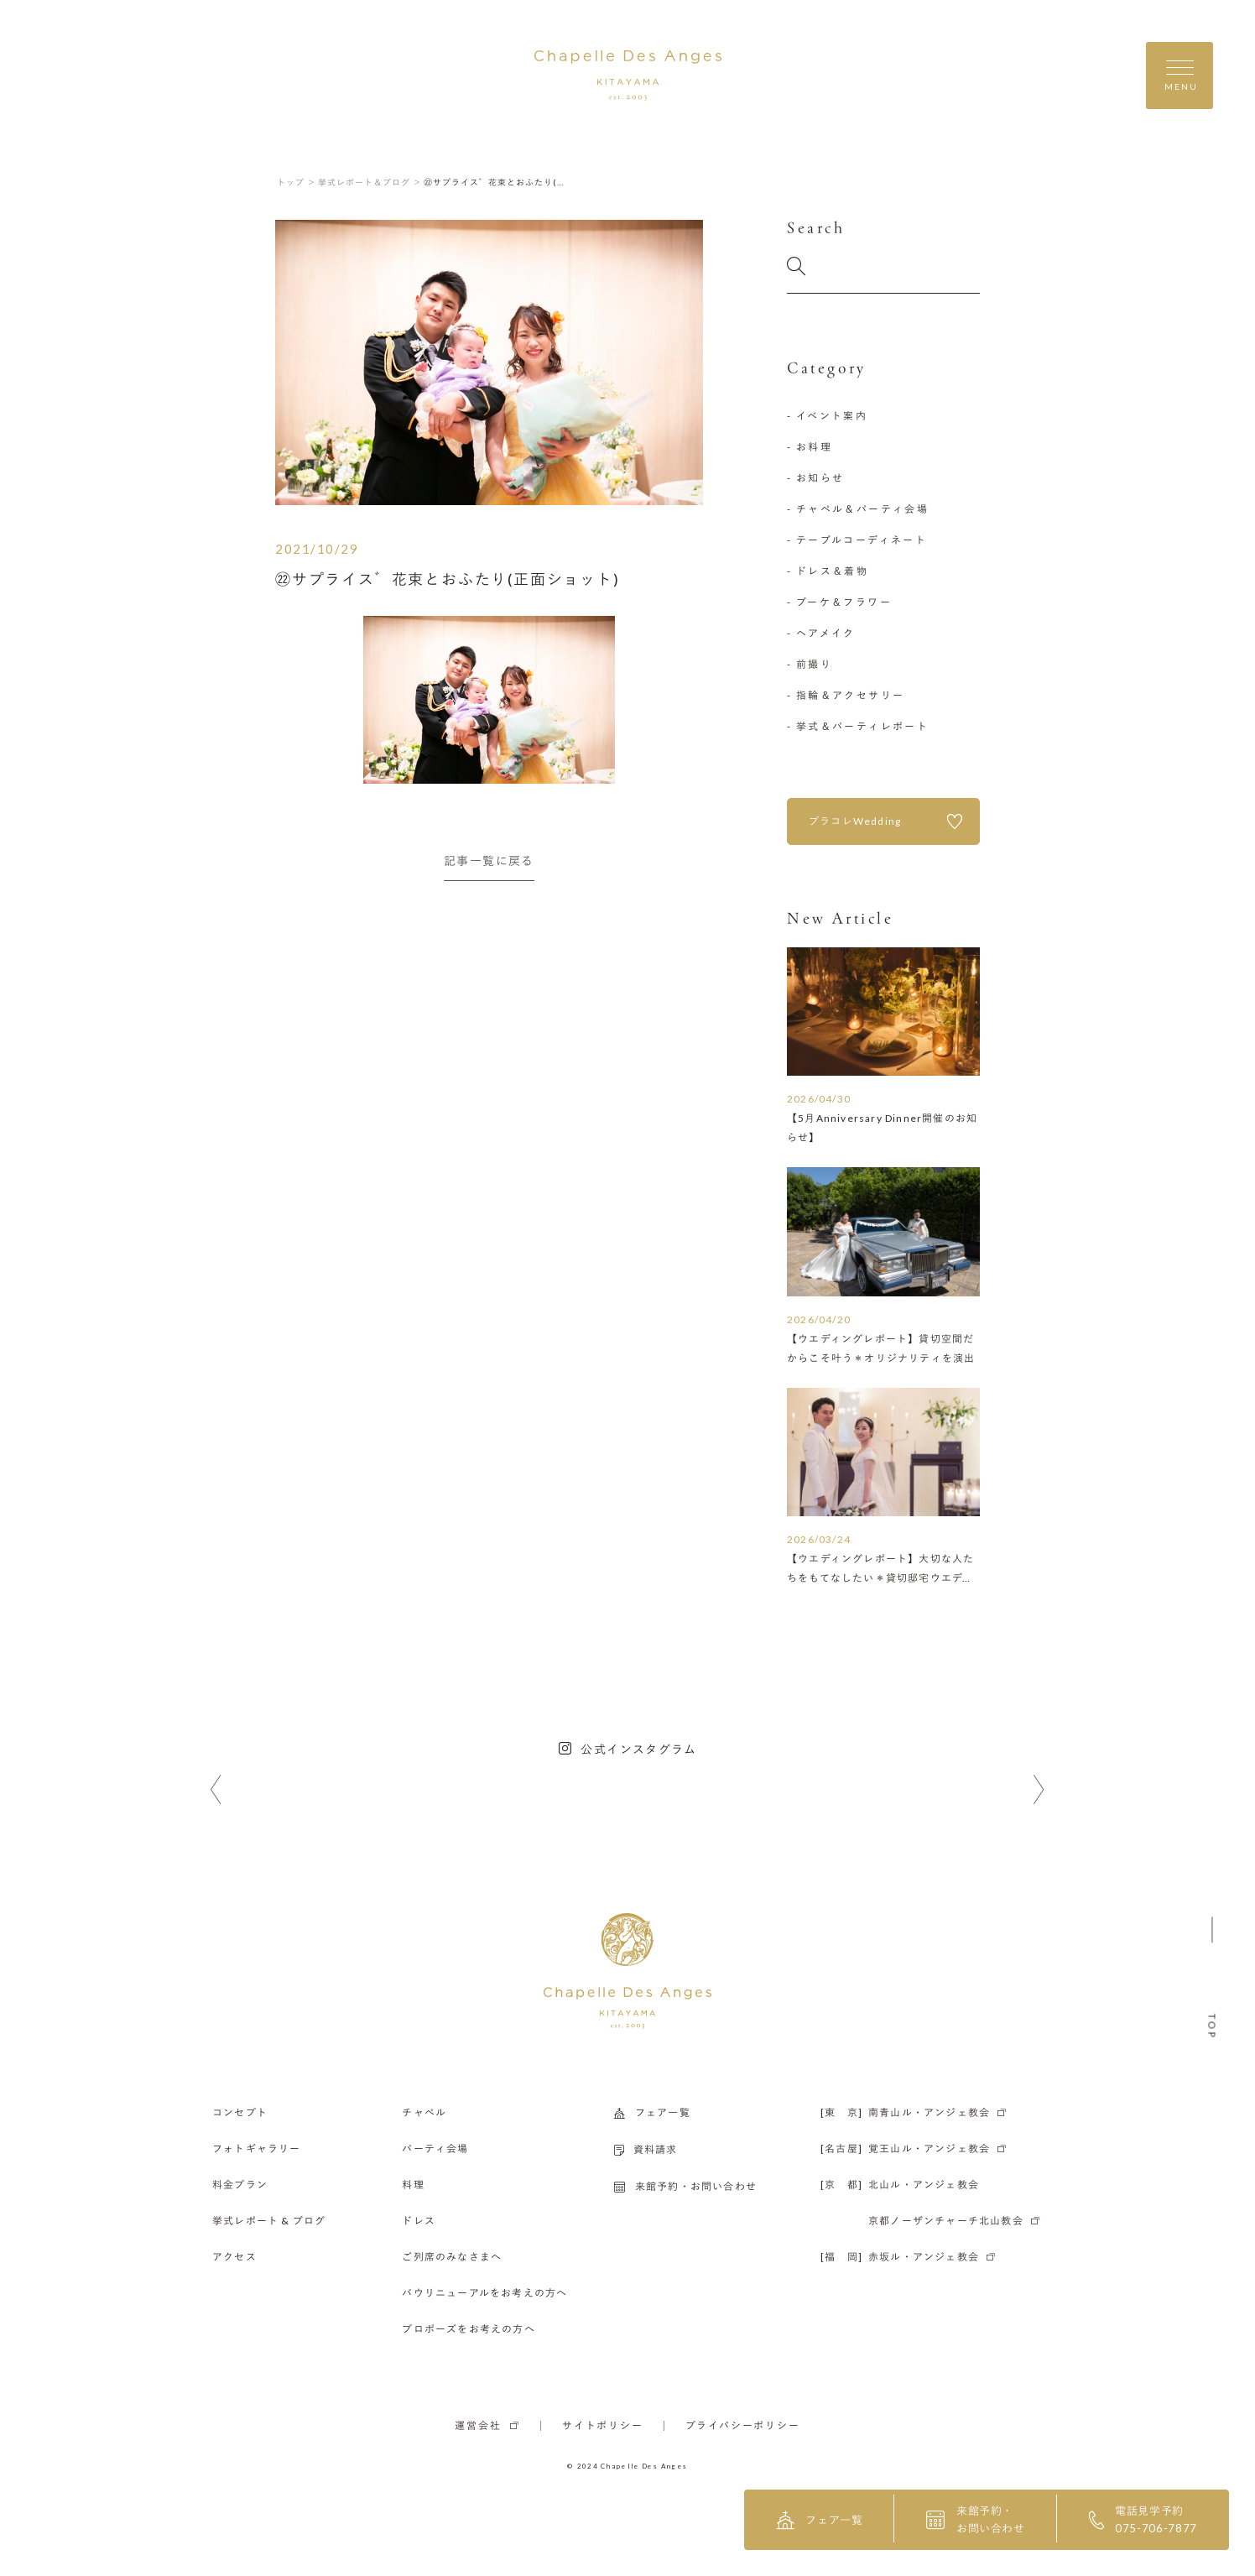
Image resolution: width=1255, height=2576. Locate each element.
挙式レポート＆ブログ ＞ (370, 182)
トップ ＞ (296, 182)
